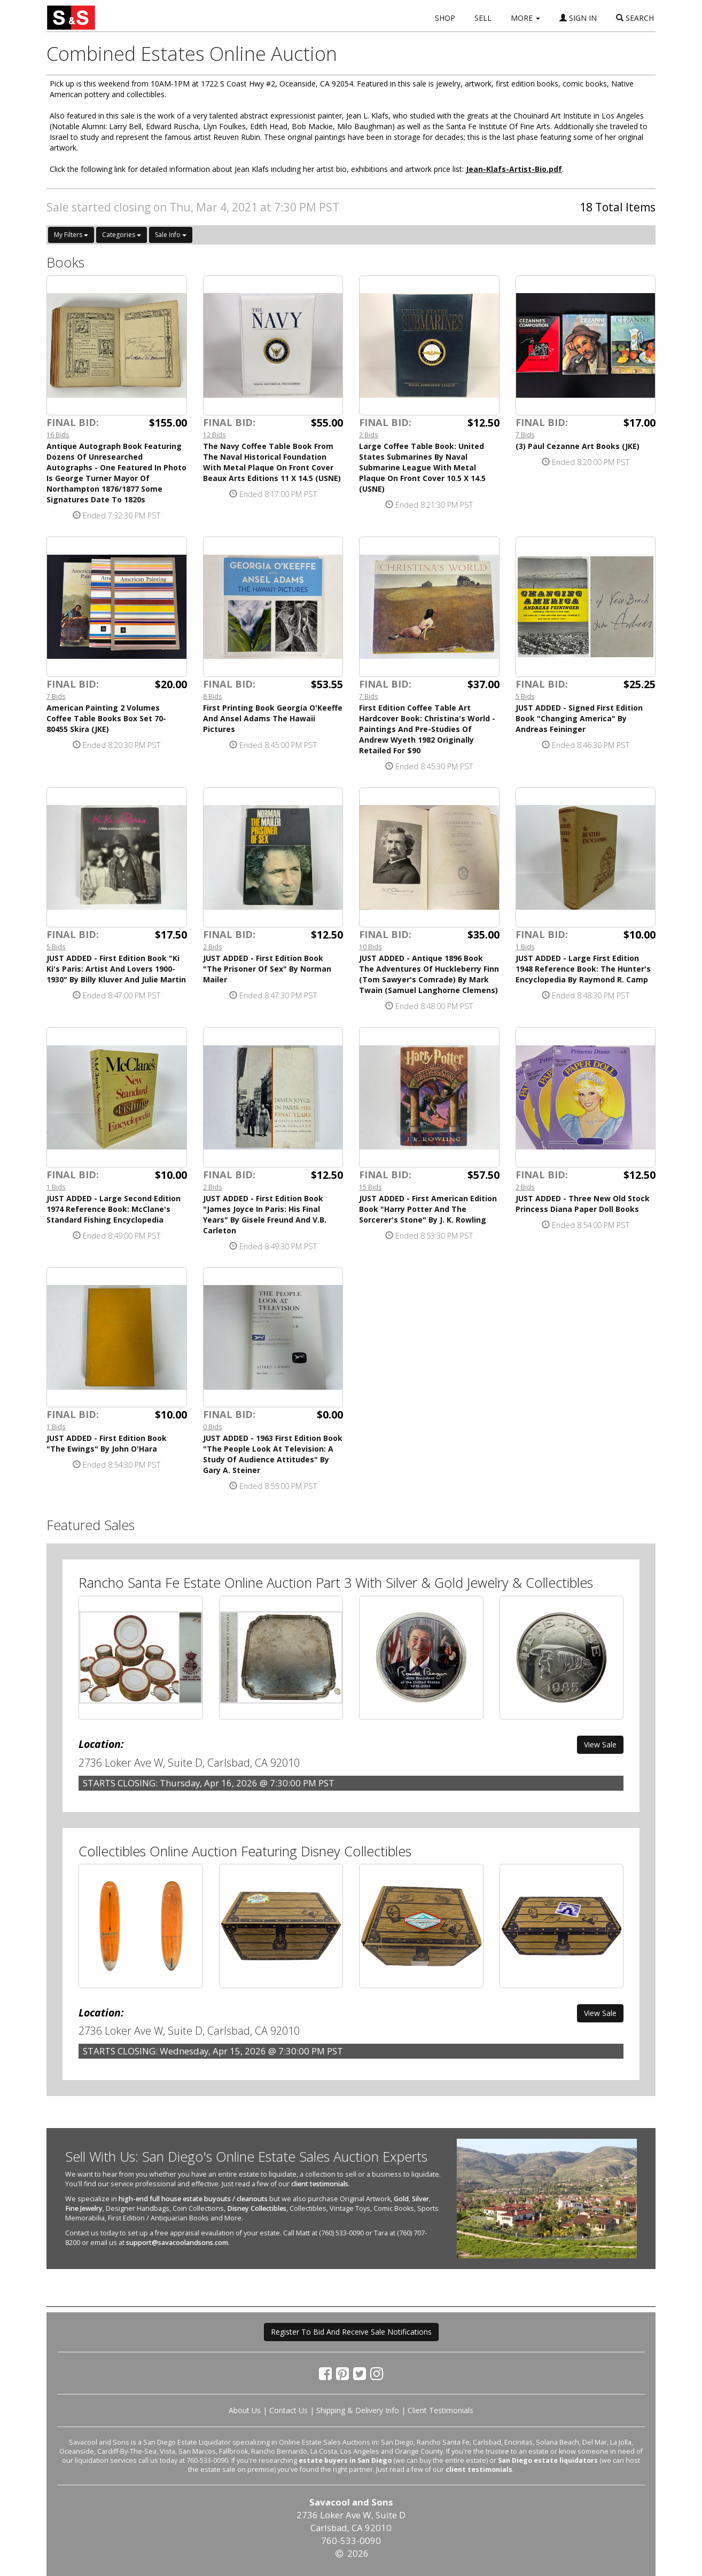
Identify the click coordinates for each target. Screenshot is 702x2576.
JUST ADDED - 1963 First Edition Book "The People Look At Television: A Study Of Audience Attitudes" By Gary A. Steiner (272, 1454)
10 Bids (370, 946)
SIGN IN (578, 18)
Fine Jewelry (84, 2208)
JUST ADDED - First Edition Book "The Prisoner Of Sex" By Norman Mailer (267, 968)
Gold (401, 2198)
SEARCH (635, 18)
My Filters (71, 234)
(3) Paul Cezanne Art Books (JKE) (577, 446)
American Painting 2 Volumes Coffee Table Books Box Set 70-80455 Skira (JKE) (106, 718)
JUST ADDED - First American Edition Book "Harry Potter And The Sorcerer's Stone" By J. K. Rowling (428, 1209)
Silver (420, 2198)
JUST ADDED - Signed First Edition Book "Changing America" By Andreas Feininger (579, 718)
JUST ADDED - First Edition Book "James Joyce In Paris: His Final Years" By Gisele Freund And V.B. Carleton (264, 1214)
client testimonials (319, 2183)
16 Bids (57, 434)
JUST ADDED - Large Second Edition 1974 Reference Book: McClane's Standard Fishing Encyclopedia (113, 1209)
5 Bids (525, 696)
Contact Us (288, 2410)
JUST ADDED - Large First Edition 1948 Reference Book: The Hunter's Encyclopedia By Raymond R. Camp (583, 968)
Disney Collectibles (256, 2208)
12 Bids (214, 434)
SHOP (445, 18)
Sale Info (170, 234)
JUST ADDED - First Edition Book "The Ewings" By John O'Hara (106, 1443)
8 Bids (212, 696)
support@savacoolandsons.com (177, 2242)
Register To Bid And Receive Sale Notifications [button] (351, 2332)
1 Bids (525, 946)
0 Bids (212, 1426)
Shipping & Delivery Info (357, 2410)
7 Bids (525, 434)
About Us (245, 2410)
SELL (483, 18)
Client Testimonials (440, 2410)
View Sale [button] (600, 1744)
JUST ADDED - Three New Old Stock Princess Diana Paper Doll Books (583, 1203)
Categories (121, 234)
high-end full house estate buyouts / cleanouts (193, 2198)
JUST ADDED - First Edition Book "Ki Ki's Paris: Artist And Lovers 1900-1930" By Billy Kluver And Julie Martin (116, 968)
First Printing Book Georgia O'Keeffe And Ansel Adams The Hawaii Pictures (272, 718)
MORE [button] (525, 18)
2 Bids (368, 434)
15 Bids (370, 1187)
